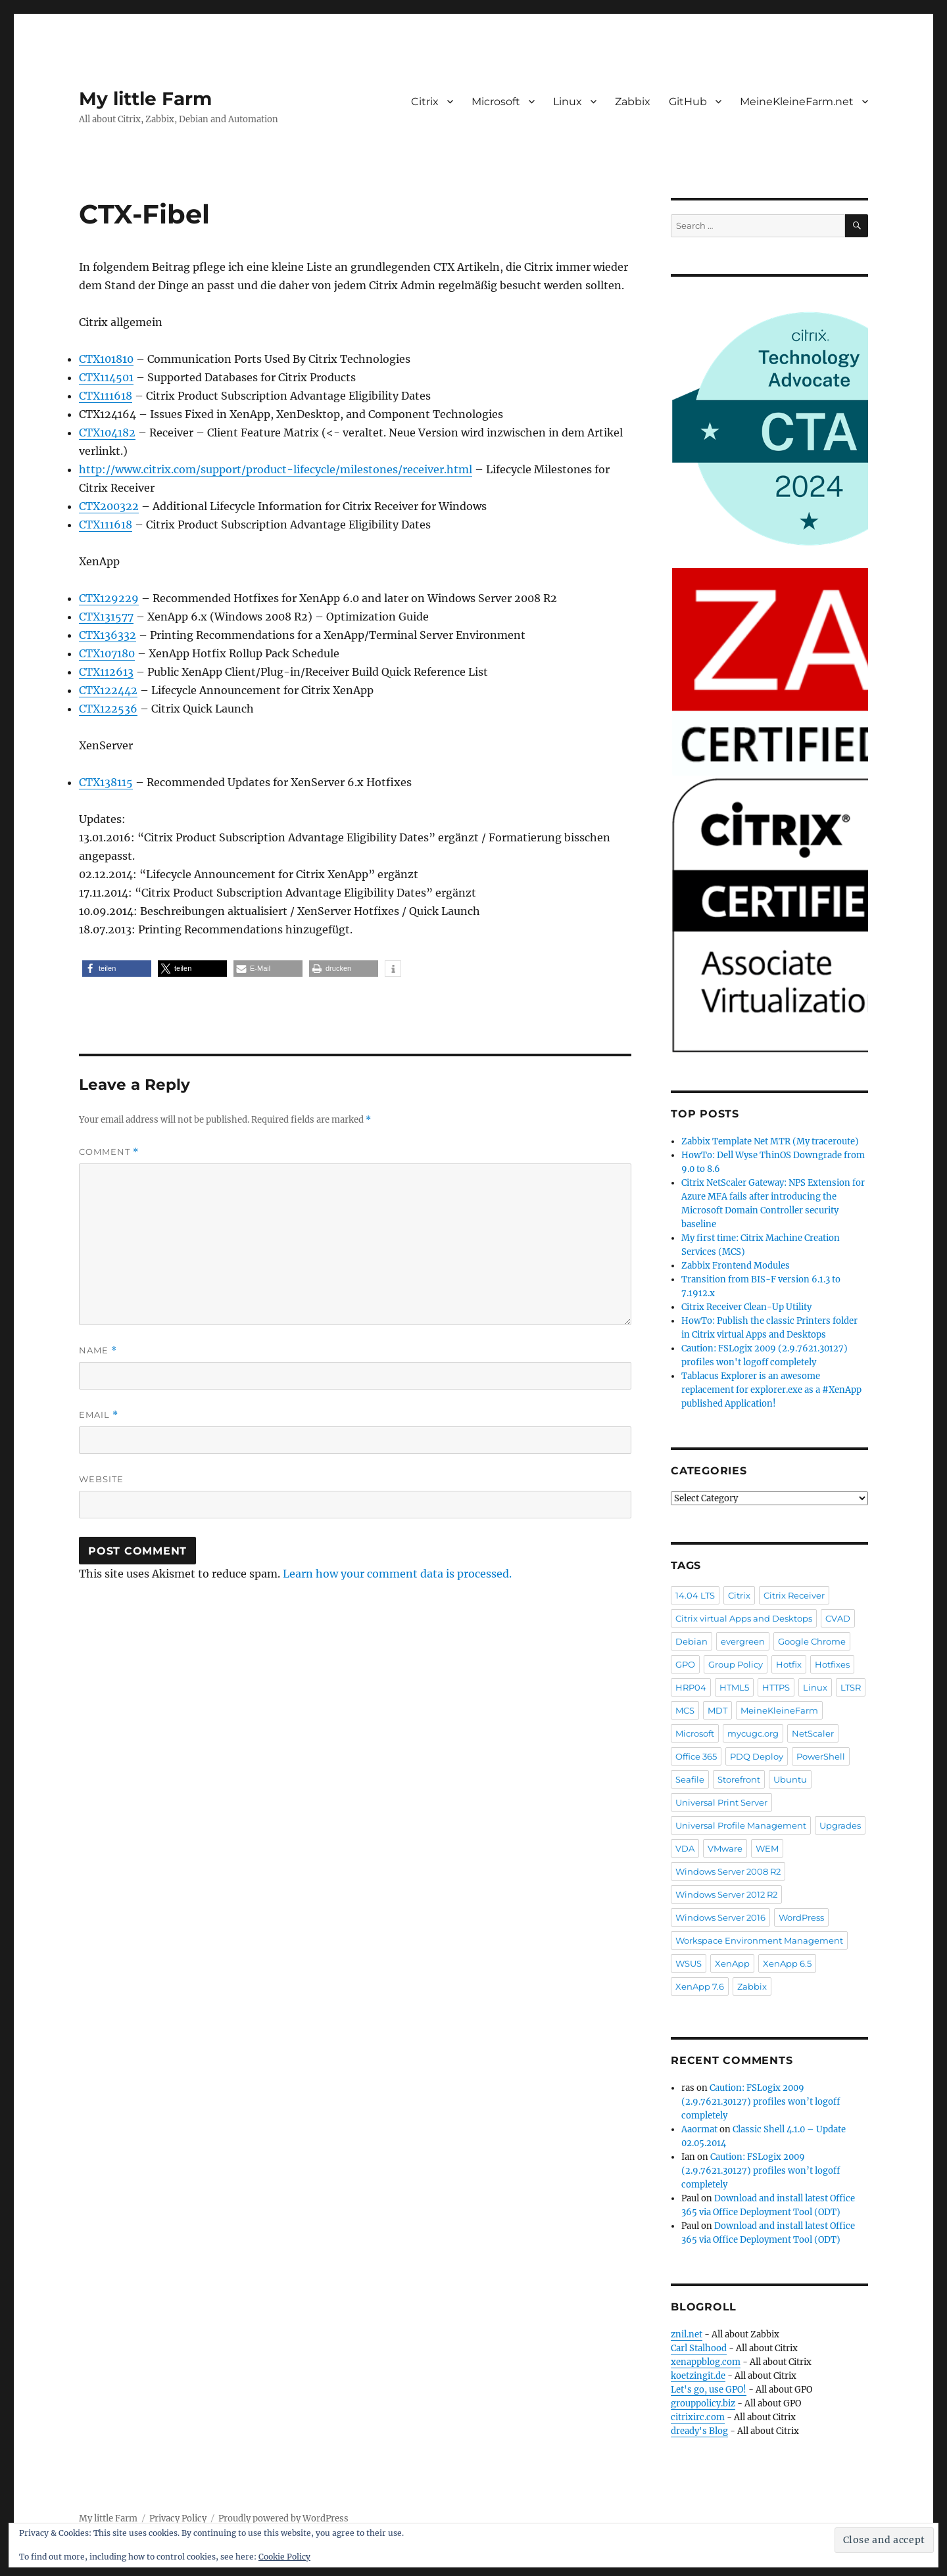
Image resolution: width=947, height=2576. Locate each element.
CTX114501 (106, 377)
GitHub (688, 101)
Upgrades (840, 1825)
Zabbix (632, 101)
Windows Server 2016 (720, 1917)
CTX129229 (109, 598)
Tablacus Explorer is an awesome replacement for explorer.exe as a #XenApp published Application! (771, 1389)
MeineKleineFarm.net (797, 101)
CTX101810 (106, 358)
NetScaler (813, 1733)
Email (98, 1414)
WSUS (688, 1963)
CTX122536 (108, 708)
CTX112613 (106, 671)
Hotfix (789, 1664)
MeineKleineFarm (779, 1710)
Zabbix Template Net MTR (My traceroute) (770, 1141)
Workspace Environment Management (759, 1940)
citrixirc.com (698, 2417)
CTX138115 (106, 782)
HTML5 (734, 1687)
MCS (684, 1710)
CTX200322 (109, 506)
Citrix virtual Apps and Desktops (743, 1618)
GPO (685, 1664)
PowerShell (820, 1756)
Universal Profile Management (740, 1825)
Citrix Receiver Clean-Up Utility (746, 1307)
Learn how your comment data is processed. (397, 1573)
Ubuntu (790, 1779)
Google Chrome (812, 1641)
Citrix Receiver (794, 1595)
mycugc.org (753, 1733)
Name (98, 1350)
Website (101, 1479)
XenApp (732, 1963)
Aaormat (699, 2129)
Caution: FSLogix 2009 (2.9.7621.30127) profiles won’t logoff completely (760, 2101)
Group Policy (735, 1664)
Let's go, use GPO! (708, 2389)
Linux (567, 101)
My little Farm (145, 98)
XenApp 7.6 (699, 1986)
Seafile (689, 1779)
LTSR (850, 1687)
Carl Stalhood (699, 2348)
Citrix (425, 101)
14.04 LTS (695, 1595)
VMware (725, 1848)
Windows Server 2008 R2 (728, 1871)
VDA (684, 1848)
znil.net (686, 2334)
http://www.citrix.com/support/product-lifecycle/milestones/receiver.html (275, 469)
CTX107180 (107, 653)
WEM (767, 1848)
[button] (116, 968)
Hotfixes (832, 1664)
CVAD (837, 1618)
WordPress (801, 1917)
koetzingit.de (698, 2375)
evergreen (743, 1641)
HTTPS (776, 1687)
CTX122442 (108, 690)
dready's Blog (699, 2431)
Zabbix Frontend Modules (735, 1265)
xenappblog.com (706, 2362)
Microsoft (496, 101)
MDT (717, 1710)
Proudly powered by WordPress (283, 2518)
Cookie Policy (284, 2557)
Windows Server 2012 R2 (726, 1894)
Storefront (738, 1779)
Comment (109, 1152)
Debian (691, 1641)
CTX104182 (107, 432)
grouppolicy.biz (703, 2403)
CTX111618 (105, 395)
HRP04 (690, 1687)
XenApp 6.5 (787, 1963)
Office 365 (696, 1756)
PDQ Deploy (756, 1756)
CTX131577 (106, 616)
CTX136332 (107, 635)
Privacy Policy (177, 2518)
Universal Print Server (721, 1802)
